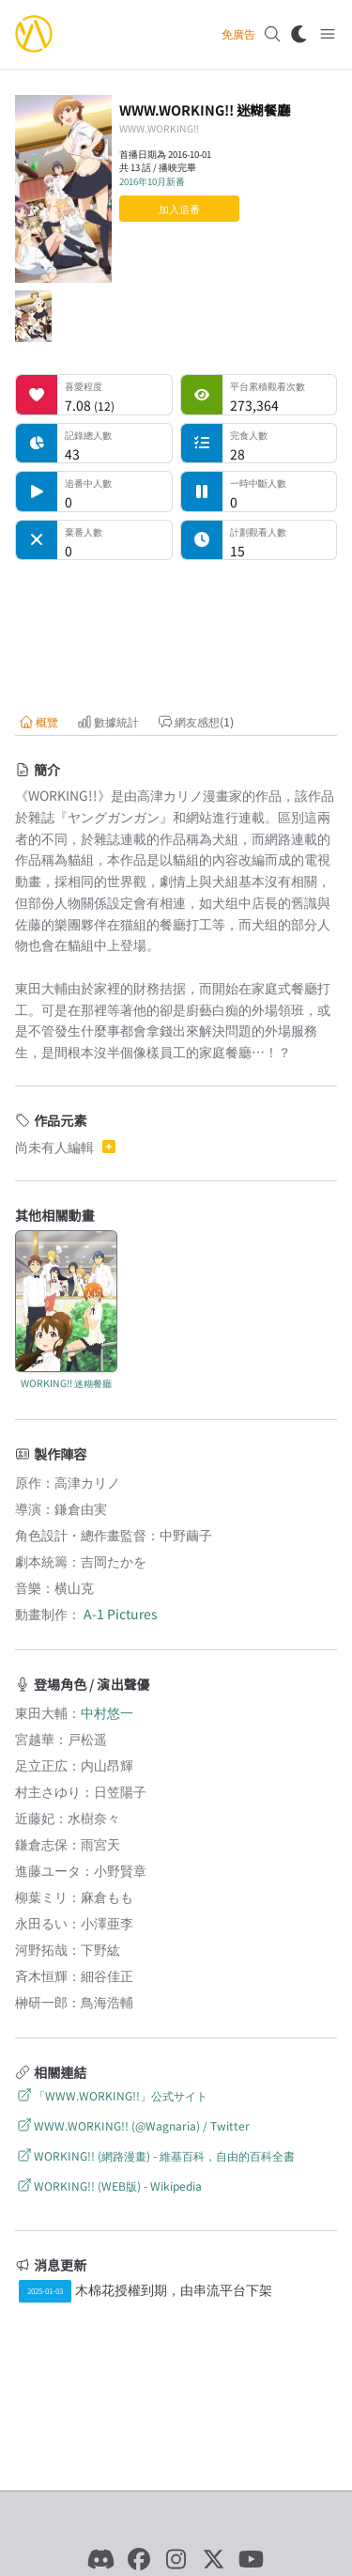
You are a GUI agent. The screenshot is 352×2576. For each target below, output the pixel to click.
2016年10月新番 (152, 181)
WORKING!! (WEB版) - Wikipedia (108, 2186)
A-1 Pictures (121, 1613)
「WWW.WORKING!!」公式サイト (111, 2095)
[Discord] (101, 2559)
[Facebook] (138, 2559)
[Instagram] (176, 2559)
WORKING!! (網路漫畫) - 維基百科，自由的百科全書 (155, 2155)
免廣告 (238, 33)
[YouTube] (251, 2559)
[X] (214, 2559)
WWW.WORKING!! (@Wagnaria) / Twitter (132, 2125)
